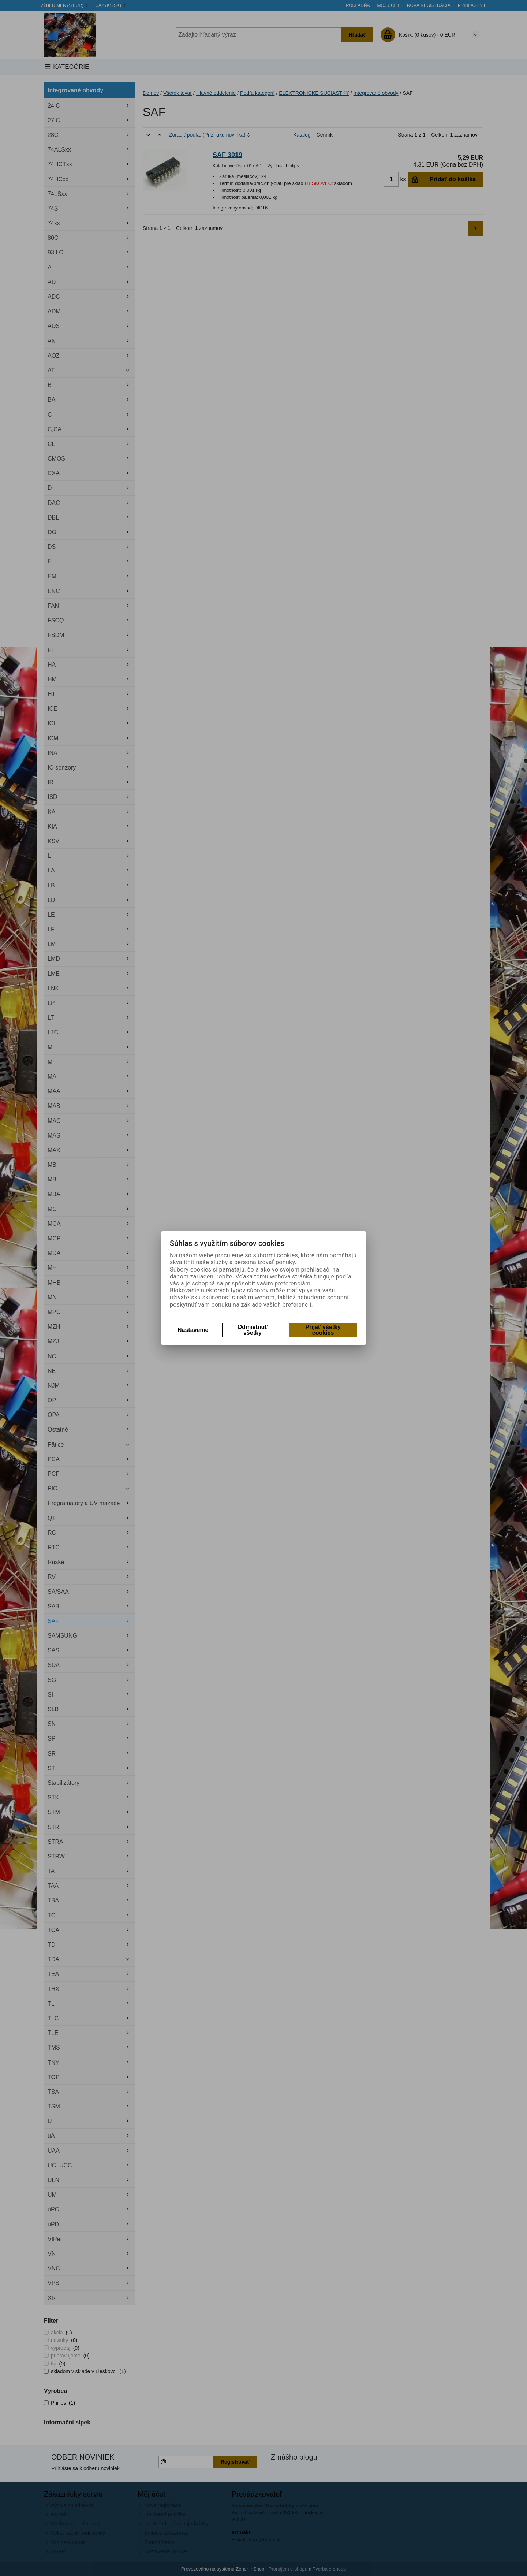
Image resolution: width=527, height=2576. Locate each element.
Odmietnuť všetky (253, 1330)
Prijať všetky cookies (323, 1330)
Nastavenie (193, 1330)
